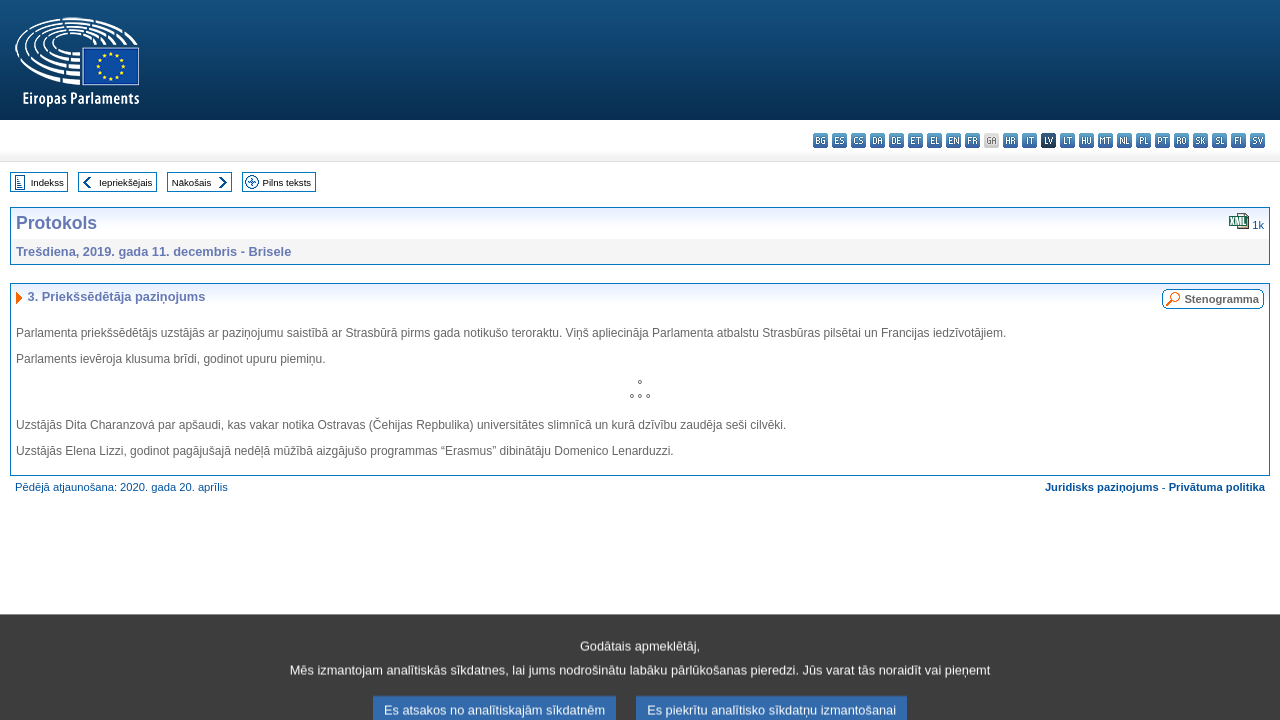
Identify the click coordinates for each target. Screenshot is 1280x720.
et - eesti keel (915, 140)
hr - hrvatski (1010, 140)
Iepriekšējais (125, 182)
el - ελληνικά (934, 140)
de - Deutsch (896, 140)
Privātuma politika (1217, 487)
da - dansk (877, 140)
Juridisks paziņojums (1102, 487)
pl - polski (1143, 140)
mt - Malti (1105, 140)
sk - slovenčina (1200, 140)
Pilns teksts (287, 182)
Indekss (47, 182)
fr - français (972, 140)
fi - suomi (1238, 140)
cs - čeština (858, 140)
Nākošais (191, 182)
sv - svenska (1257, 140)
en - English (953, 140)
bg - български (820, 140)
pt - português (1162, 140)
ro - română (1181, 140)
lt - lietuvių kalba (1067, 140)
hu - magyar (1086, 140)
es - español (839, 140)
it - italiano (1029, 140)
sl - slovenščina (1219, 140)
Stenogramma (1221, 299)
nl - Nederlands (1124, 140)
